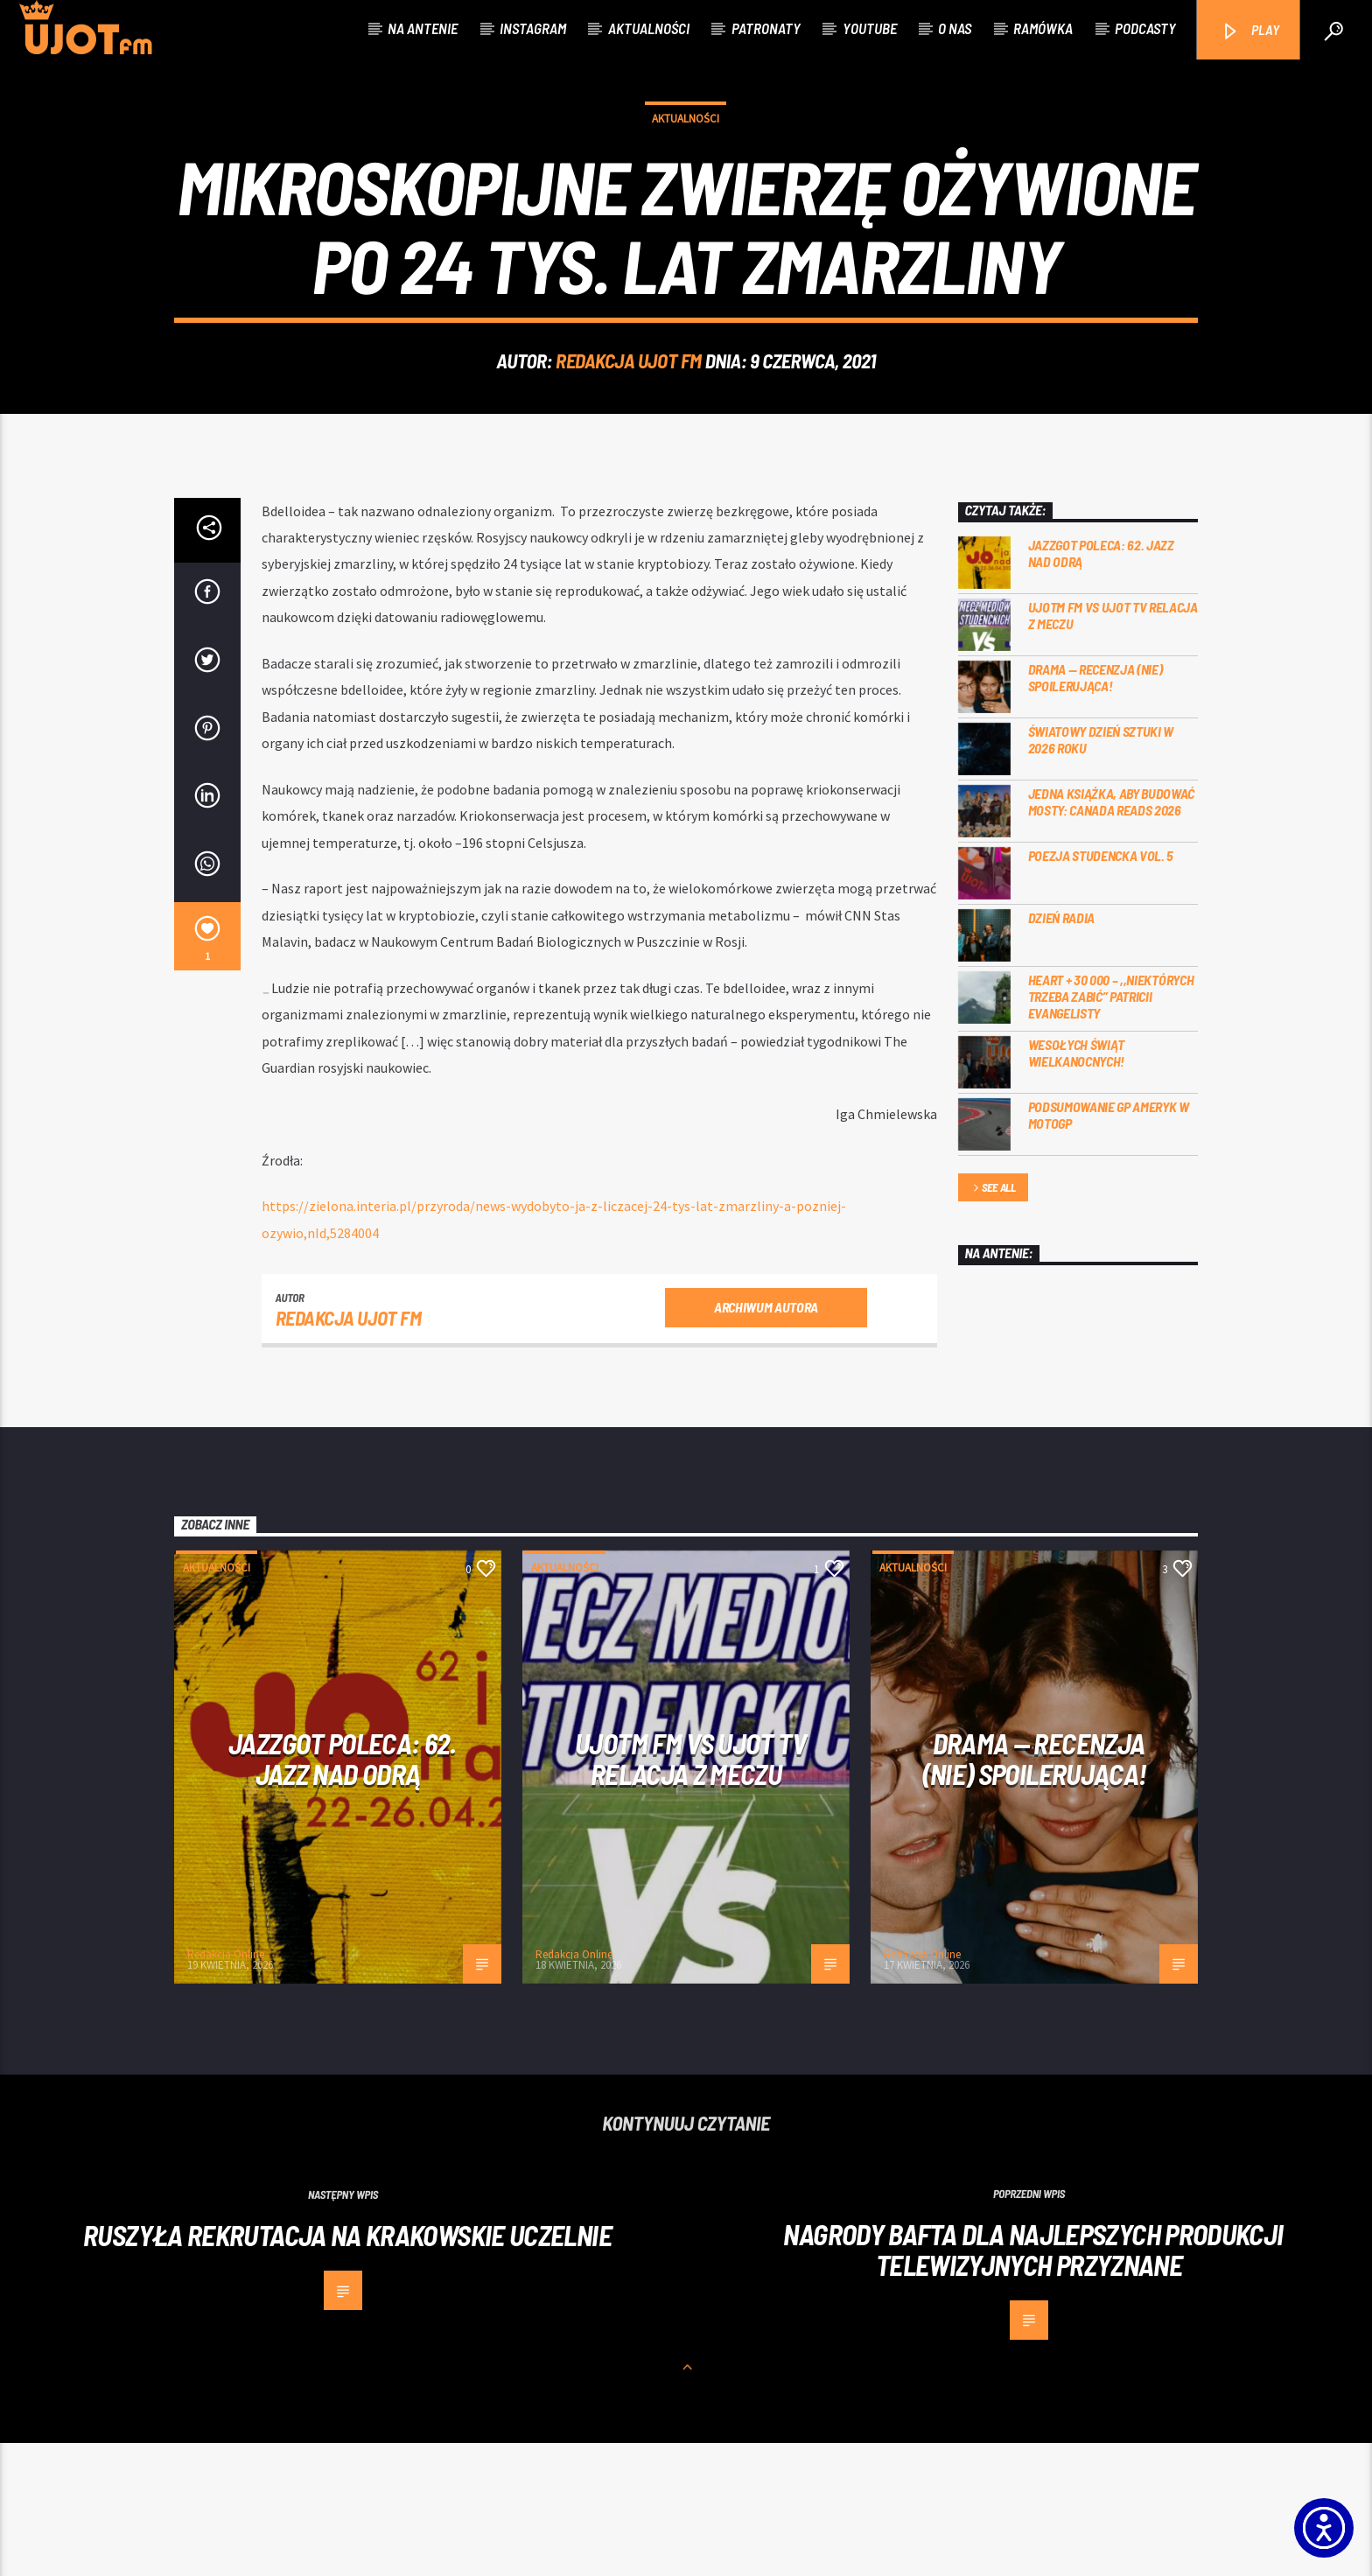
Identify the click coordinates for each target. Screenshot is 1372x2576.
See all (993, 1321)
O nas (954, 28)
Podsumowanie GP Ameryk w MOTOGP (1108, 1247)
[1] (207, 1069)
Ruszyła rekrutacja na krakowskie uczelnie (347, 2367)
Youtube (870, 28)
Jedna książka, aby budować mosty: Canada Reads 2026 (1111, 934)
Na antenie (423, 28)
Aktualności (649, 28)
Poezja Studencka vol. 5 (1101, 988)
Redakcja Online (225, 2087)
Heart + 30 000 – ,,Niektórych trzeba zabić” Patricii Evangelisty (1111, 1129)
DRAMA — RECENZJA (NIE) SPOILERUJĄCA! (1095, 810)
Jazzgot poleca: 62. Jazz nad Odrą (1101, 686)
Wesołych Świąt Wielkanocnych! (1076, 1185)
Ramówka (1043, 28)
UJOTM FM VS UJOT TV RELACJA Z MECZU (1113, 748)
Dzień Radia (1061, 1050)
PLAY (1250, 31)
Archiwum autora (766, 1440)
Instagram (533, 28)
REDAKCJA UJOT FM (629, 427)
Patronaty (766, 28)
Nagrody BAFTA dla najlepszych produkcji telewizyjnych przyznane (1033, 2382)
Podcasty (1145, 28)
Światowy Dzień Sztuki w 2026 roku (1101, 872)
